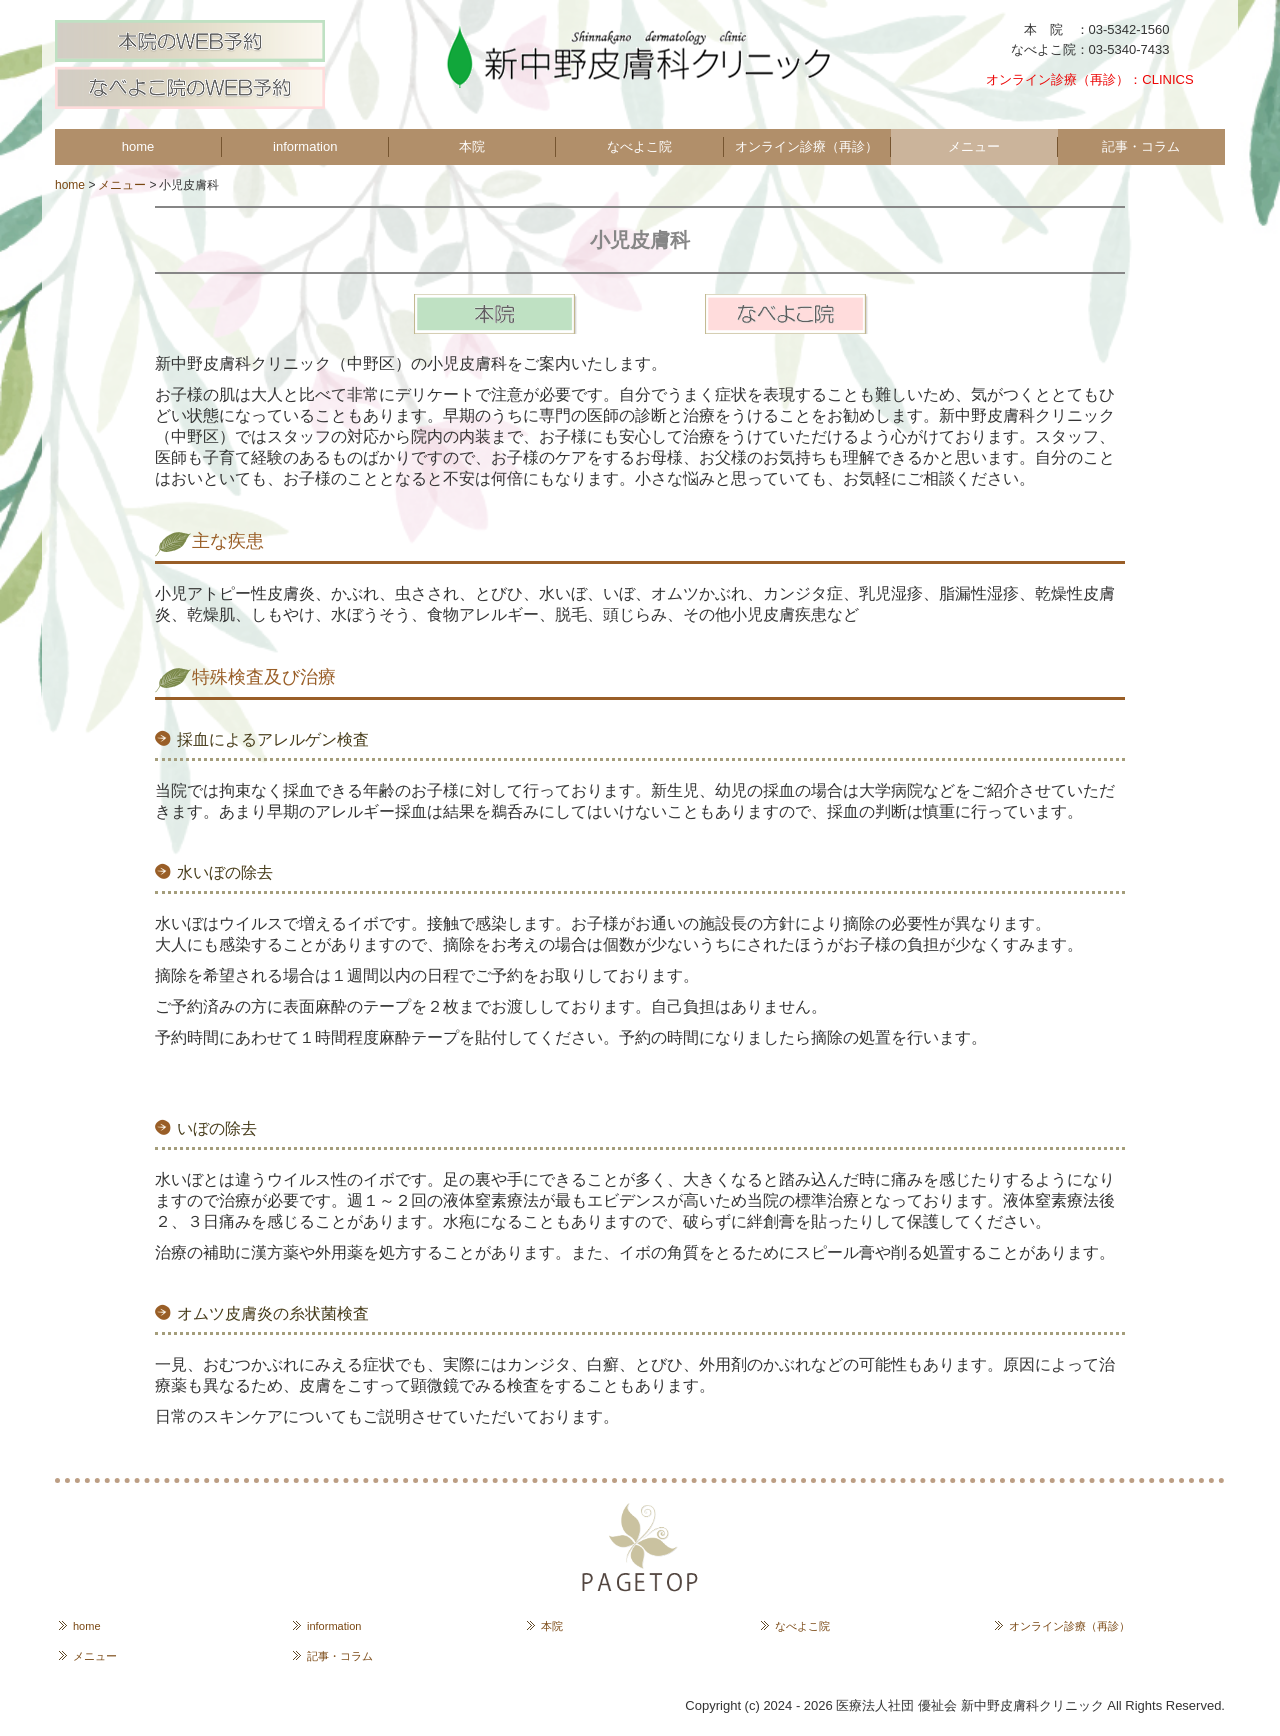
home (138, 146)
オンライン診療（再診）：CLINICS (1096, 79)
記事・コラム (1141, 146)
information (305, 146)
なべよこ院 (639, 146)
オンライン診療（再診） (806, 146)
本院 (472, 146)
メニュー (974, 146)
